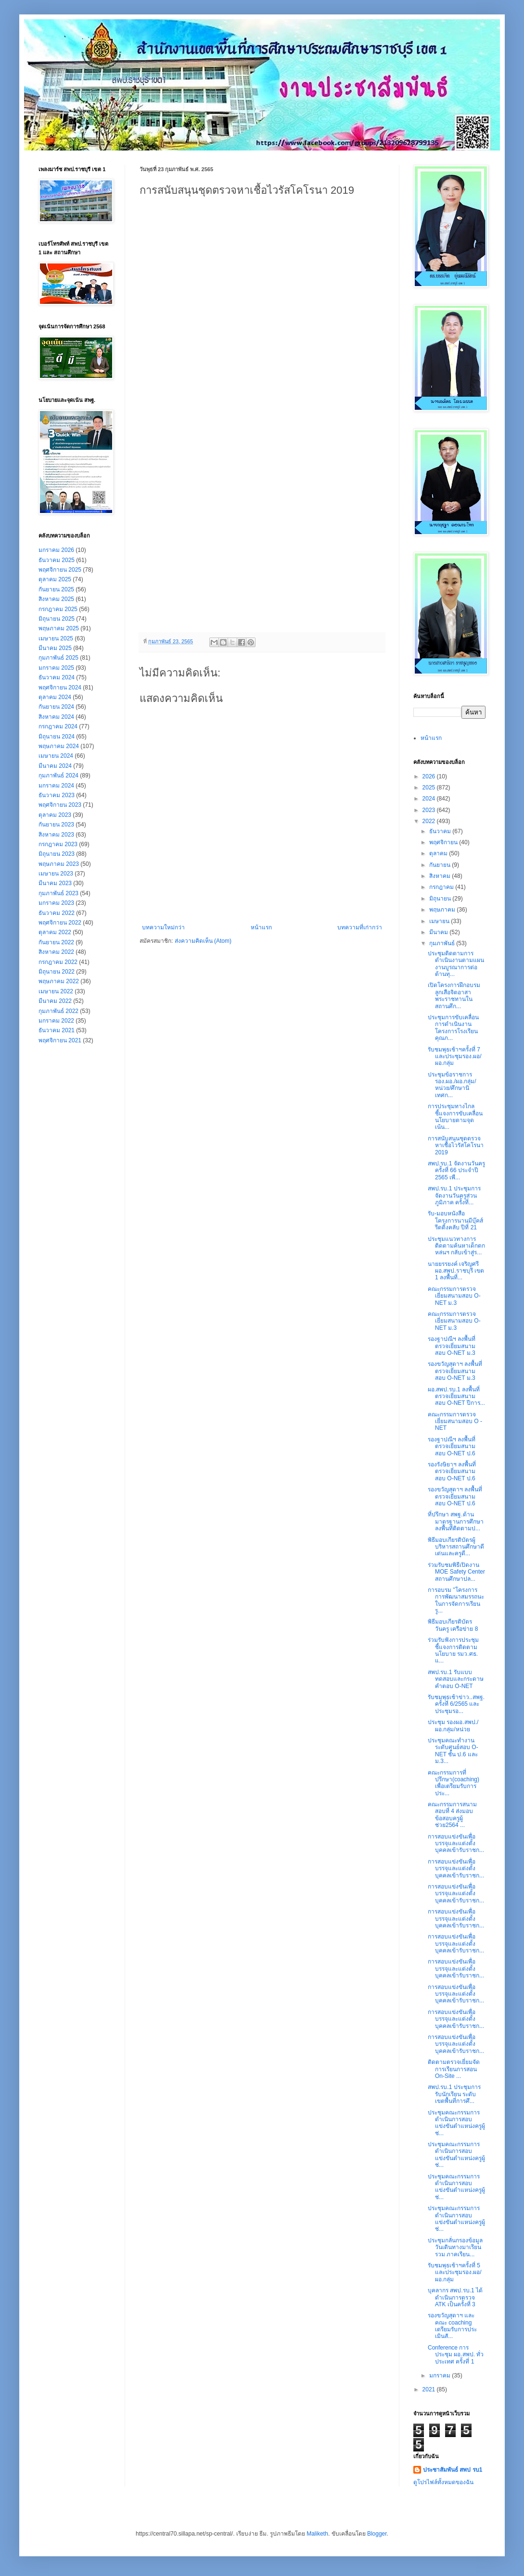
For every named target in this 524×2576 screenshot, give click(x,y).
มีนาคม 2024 (55, 766)
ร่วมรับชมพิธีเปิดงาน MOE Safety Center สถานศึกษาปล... (456, 1572)
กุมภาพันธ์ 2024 (58, 775)
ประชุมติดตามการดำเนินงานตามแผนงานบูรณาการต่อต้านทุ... (456, 963)
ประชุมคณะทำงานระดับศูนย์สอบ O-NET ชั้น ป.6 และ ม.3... (453, 1750)
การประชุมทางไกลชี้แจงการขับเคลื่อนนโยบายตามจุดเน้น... (455, 1116)
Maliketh (317, 2533)
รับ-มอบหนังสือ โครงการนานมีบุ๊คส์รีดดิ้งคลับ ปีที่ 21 (455, 1220)
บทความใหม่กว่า (163, 927)
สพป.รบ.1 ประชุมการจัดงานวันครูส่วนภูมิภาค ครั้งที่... (454, 1195)
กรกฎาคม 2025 (57, 609)
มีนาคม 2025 (55, 648)
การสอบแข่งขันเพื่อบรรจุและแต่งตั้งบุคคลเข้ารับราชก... (456, 1843)
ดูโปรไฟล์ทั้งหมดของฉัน (443, 2482)
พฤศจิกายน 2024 (59, 687)
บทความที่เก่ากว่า (359, 927)
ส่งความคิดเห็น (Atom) (203, 941)
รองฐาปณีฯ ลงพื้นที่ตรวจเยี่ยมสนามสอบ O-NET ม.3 (451, 1346)
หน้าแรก (261, 927)
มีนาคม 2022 (55, 1001)
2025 (429, 787)
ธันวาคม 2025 (56, 560)
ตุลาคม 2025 (54, 579)
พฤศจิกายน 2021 (59, 1040)
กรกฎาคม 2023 (57, 844)
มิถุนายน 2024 (56, 736)
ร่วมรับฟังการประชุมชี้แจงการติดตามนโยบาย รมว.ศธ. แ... (453, 1650)
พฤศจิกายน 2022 (59, 922)
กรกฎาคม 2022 (57, 962)
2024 (429, 798)
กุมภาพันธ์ (442, 943)
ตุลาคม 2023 (54, 815)
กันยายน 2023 (56, 824)
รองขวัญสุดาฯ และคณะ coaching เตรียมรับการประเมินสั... (452, 2325)
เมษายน (440, 921)
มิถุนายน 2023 (56, 853)
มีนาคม (439, 932)
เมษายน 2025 (55, 638)
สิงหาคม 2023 (56, 834)
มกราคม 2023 (56, 903)
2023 (429, 810)
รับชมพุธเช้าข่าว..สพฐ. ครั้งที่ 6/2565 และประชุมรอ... (456, 1704)
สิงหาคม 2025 (56, 599)
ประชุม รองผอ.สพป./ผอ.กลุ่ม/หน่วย (453, 1725)
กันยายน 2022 (56, 942)
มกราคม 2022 (56, 1020)
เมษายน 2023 (55, 873)
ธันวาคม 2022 (56, 913)
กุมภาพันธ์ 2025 (58, 657)
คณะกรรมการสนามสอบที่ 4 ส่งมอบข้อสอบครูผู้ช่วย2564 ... (452, 1814)
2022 (429, 821)
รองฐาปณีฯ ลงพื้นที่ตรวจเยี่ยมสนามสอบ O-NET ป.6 (451, 1446)
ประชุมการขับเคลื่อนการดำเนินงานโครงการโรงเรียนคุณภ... (453, 1027)
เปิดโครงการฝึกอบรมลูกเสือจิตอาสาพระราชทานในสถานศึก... (454, 995)
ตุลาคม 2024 (54, 697)
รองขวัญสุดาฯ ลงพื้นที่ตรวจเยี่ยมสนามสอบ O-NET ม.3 (455, 1371)
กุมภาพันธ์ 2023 (58, 893)
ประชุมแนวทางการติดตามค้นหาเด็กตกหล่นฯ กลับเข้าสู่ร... (456, 1246)
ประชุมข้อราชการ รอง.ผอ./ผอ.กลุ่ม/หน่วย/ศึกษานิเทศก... (452, 1085)
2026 (429, 776)
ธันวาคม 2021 (56, 1030)
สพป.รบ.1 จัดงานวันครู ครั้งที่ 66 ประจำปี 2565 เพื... (456, 1170)
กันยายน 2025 (56, 589)
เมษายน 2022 (55, 991)
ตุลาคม (439, 853)
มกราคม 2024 (56, 785)
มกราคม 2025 (56, 667)
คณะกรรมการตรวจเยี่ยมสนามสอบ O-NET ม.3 (454, 1296)
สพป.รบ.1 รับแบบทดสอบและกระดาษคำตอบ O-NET (456, 1679)
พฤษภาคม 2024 (58, 746)
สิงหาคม (440, 876)
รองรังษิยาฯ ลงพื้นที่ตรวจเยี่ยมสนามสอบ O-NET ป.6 (452, 1471)
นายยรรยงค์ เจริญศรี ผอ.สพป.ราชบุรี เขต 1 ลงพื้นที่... (456, 1271)
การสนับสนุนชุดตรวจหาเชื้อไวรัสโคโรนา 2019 (456, 1145)
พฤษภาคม (443, 909)
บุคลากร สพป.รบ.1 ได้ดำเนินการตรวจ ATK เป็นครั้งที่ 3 (455, 2297)
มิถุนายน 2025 (56, 618)
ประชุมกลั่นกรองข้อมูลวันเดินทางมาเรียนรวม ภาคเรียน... (455, 2247)
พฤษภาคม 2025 (58, 628)
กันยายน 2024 (56, 706)
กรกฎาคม (442, 887)
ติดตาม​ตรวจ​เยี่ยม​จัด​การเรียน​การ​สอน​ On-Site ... (454, 2069)
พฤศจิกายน (444, 842)
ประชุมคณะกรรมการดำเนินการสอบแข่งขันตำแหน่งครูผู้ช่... (456, 2123)
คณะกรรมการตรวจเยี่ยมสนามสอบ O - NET (455, 1421)
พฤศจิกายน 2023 (59, 804)
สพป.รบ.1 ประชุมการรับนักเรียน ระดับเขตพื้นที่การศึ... (454, 2094)
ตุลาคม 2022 (54, 932)
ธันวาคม (440, 831)
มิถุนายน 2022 (56, 971)
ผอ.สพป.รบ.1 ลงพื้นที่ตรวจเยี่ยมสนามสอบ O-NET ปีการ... (456, 1396)
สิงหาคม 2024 (56, 716)
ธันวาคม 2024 (56, 677)
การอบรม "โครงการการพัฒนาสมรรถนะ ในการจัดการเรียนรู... (456, 1600)
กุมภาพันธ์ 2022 (58, 1011)
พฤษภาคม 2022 (58, 981)
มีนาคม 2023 (55, 883)
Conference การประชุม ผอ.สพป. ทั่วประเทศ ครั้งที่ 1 (456, 2354)
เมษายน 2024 (55, 755)
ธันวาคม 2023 (56, 795)
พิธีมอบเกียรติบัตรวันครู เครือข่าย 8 (453, 1625)
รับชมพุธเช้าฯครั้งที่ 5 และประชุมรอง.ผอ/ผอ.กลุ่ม (455, 2272)
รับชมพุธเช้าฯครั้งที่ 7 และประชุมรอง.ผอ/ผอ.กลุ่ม (455, 1056)
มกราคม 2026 (56, 550)
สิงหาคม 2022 (56, 952)
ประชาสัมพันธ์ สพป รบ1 (452, 2469)
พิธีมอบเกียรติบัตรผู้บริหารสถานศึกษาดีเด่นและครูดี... (456, 1547)
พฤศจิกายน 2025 (59, 569)
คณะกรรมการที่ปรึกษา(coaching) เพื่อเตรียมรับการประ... (453, 1783)
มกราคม (440, 2375)
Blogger (377, 2533)
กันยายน (440, 865)
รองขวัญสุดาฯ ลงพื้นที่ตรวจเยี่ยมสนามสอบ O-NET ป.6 (455, 1496)
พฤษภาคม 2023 (58, 864)
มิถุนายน (440, 898)
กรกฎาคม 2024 (57, 726)
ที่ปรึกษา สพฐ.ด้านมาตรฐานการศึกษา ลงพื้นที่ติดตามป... (456, 1521)
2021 (429, 2389)
